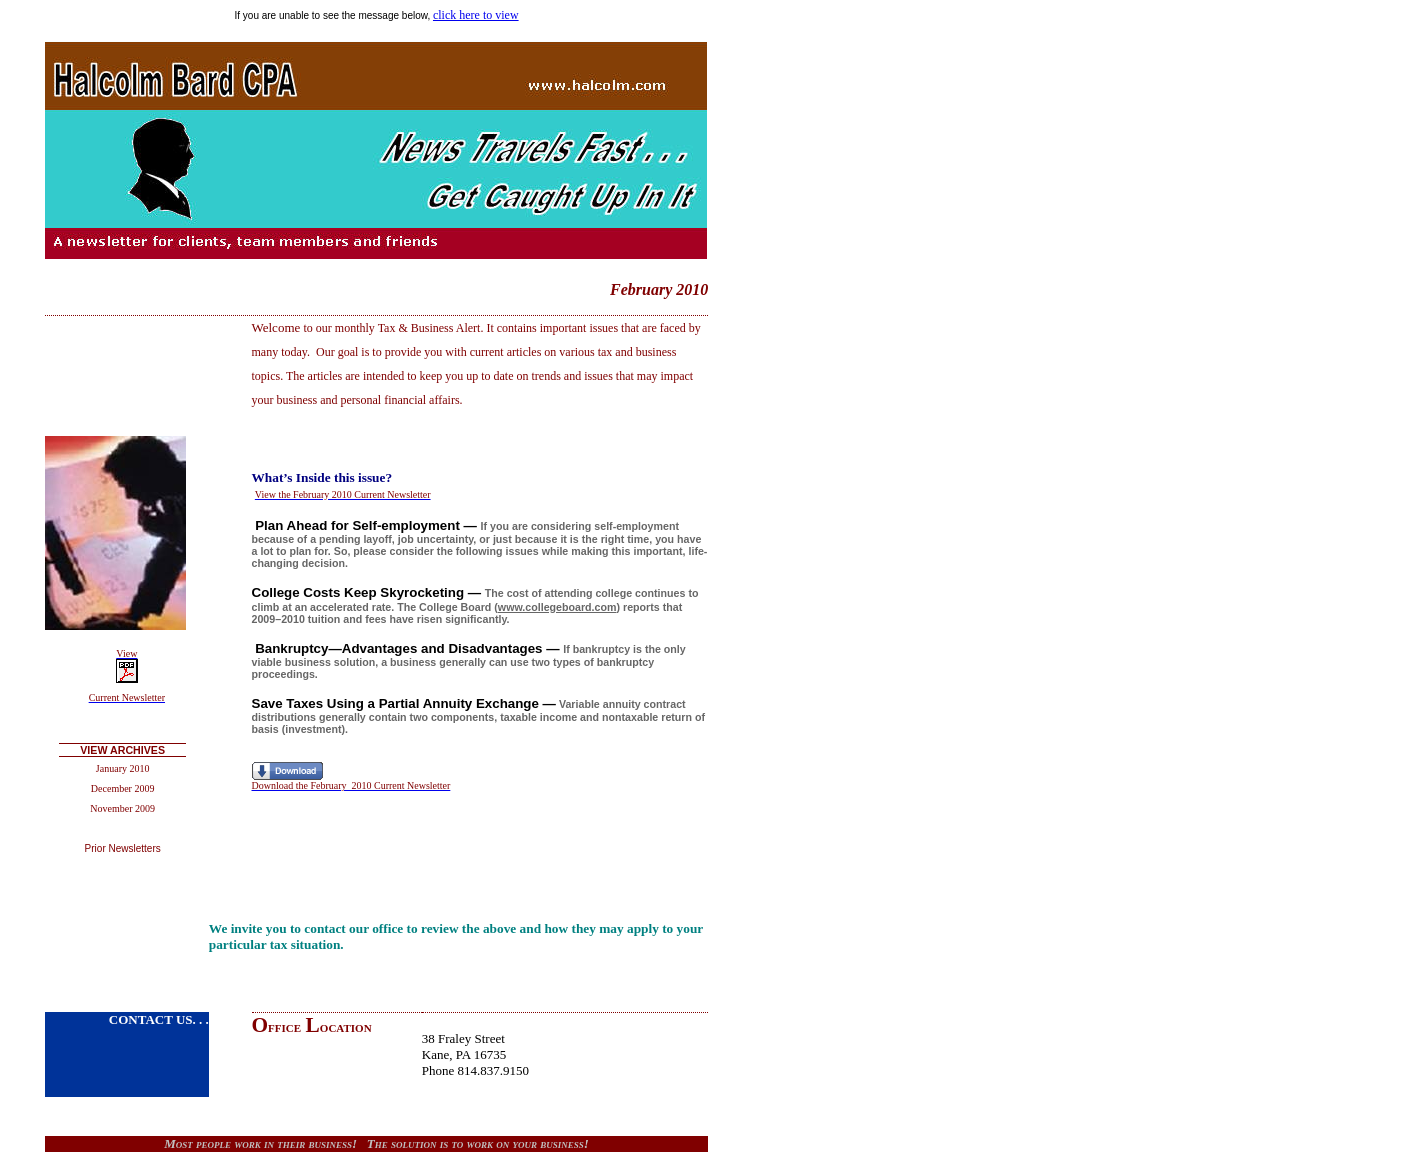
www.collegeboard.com (557, 607)
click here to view (476, 15)
